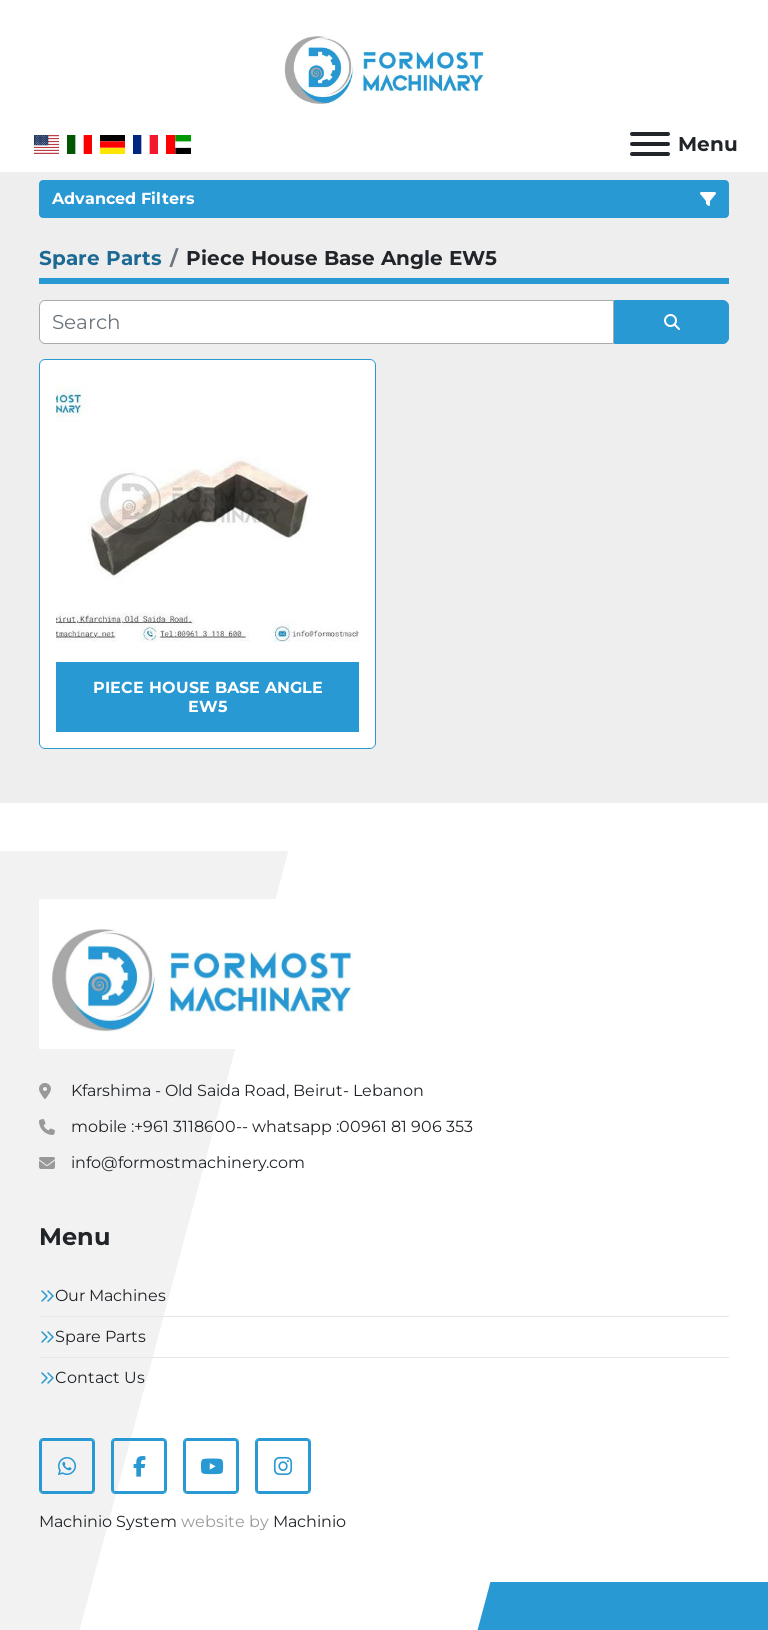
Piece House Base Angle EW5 (208, 697)
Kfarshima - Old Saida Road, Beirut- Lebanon (247, 1090)
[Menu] (650, 144)
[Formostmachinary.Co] (201, 973)
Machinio (309, 1521)
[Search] (326, 322)
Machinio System (108, 1521)
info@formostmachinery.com (188, 1162)
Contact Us (100, 1377)
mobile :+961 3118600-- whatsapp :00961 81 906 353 (272, 1126)
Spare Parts (100, 1336)
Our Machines (110, 1295)
